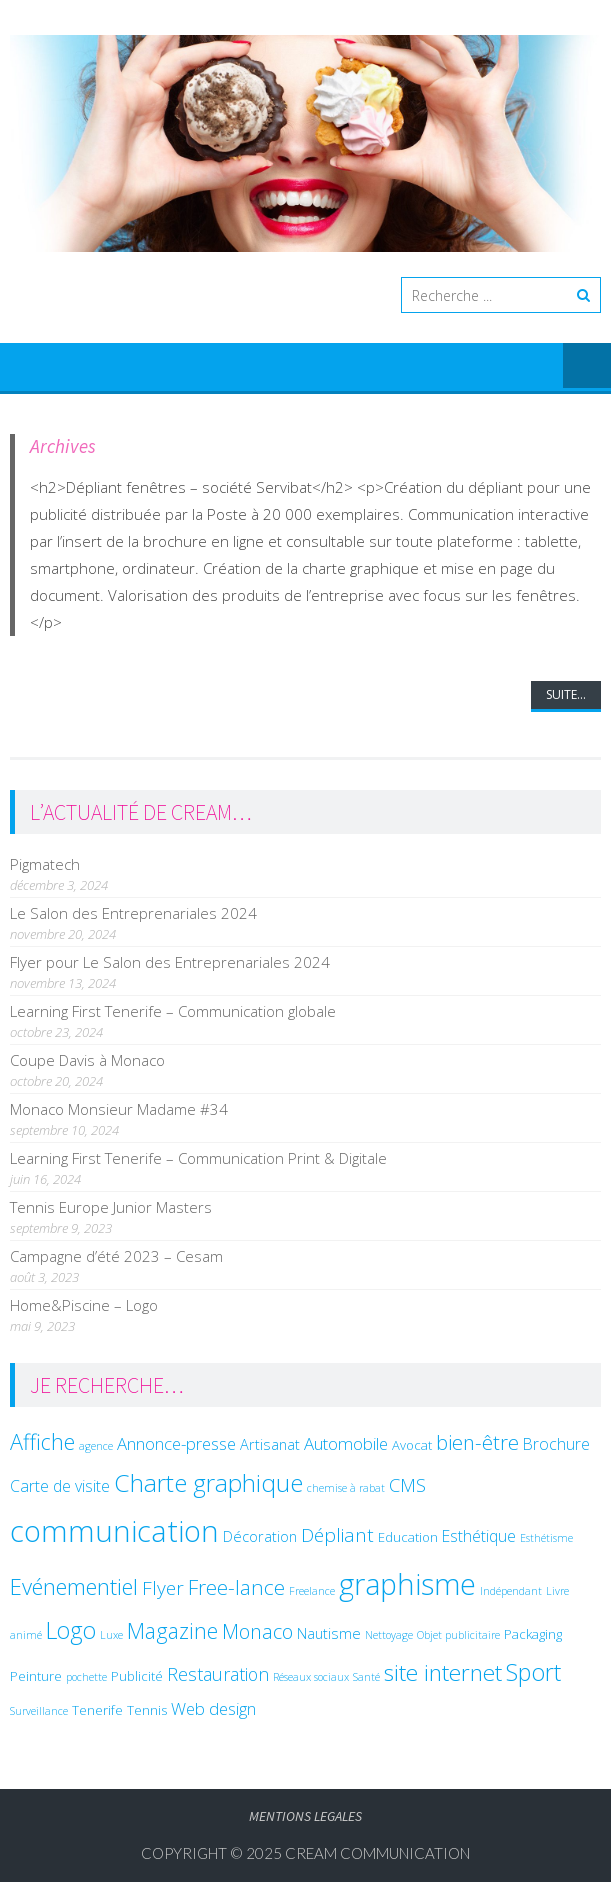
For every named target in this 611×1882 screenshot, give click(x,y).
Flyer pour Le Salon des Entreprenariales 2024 (170, 962)
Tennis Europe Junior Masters (111, 1207)
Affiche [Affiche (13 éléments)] (42, 1441)
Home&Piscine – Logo (84, 1305)
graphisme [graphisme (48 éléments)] (407, 1583)
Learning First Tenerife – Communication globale (173, 1011)
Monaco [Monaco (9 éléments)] (257, 1631)
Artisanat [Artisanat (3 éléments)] (270, 1444)
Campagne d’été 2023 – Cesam (116, 1256)
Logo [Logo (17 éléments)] (71, 1630)
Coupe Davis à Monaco (87, 1060)
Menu (587, 367)
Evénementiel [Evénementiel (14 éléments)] (74, 1586)
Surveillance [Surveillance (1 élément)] (39, 1711)
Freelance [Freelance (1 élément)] (312, 1591)
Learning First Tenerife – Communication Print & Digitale (198, 1158)
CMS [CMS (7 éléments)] (407, 1484)
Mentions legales (305, 1816)
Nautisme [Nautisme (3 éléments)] (329, 1633)
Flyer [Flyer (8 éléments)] (163, 1588)
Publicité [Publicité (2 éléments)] (137, 1676)
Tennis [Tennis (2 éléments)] (147, 1710)
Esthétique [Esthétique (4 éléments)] (479, 1536)
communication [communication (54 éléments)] (114, 1531)
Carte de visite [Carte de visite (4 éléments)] (60, 1486)
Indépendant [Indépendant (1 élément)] (511, 1591)
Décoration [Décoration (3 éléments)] (260, 1536)
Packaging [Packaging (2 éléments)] (533, 1634)
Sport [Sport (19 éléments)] (533, 1672)
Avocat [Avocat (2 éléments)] (412, 1445)
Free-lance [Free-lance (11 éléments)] (236, 1587)
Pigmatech (45, 864)
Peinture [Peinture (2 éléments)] (36, 1676)
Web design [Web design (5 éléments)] (213, 1708)
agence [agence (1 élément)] (96, 1446)
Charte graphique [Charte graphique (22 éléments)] (208, 1482)
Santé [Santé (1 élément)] (366, 1677)
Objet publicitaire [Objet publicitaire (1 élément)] (458, 1635)
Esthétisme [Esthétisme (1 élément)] (546, 1538)
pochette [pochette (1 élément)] (86, 1677)
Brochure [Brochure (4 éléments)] (556, 1444)
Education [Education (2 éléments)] (408, 1537)
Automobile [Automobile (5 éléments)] (346, 1443)
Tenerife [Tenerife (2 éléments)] (97, 1710)
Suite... (566, 694)
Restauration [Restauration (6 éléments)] (218, 1674)
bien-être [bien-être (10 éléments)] (477, 1442)
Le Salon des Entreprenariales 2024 (133, 913)
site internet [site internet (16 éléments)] (443, 1672)
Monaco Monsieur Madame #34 (119, 1109)
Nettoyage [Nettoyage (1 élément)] (389, 1635)
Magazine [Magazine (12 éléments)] (172, 1630)
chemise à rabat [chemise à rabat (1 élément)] (346, 1488)
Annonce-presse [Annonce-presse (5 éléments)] (176, 1443)
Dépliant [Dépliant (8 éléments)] (337, 1535)
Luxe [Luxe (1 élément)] (111, 1635)
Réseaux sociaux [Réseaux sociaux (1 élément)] (311, 1677)
